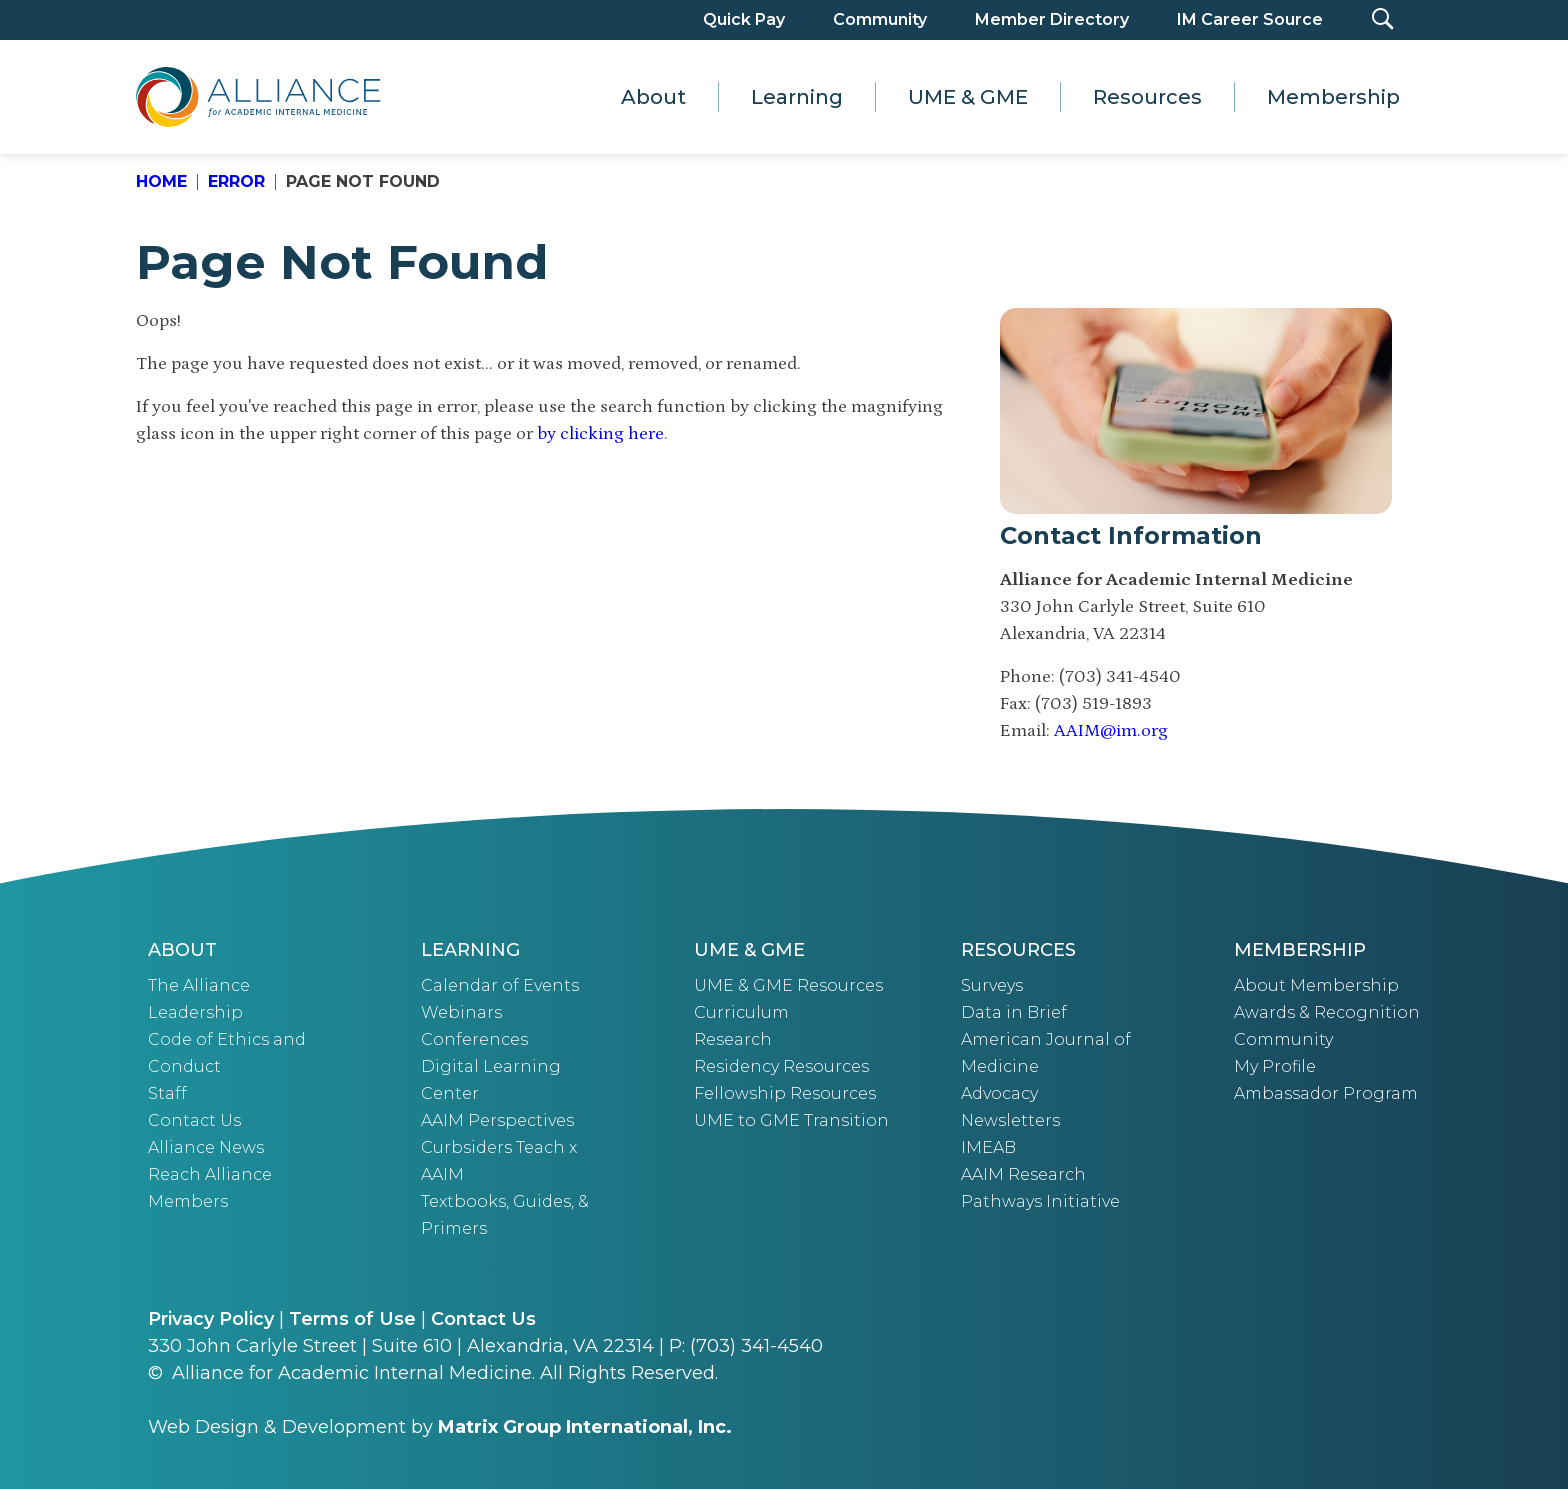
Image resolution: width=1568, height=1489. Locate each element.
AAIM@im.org (1111, 731)
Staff (167, 1093)
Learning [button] (797, 97)
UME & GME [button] (968, 97)
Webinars (461, 1012)
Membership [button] (1333, 97)
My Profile (1275, 1066)
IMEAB (988, 1147)
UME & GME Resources (788, 985)
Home (161, 181)
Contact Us (194, 1120)
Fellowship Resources (785, 1093)
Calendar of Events (500, 985)
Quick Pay (744, 19)
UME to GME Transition (791, 1120)
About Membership (1316, 985)
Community (880, 19)
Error (236, 181)
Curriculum (741, 1012)
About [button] (653, 97)
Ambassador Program (1326, 1093)
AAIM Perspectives (497, 1120)
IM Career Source (1250, 19)
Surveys (992, 985)
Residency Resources (781, 1066)
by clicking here (600, 434)
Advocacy (999, 1093)
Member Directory (1052, 19)
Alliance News (206, 1147)
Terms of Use (352, 1319)
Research (733, 1039)
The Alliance (199, 985)
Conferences (474, 1039)
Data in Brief (1014, 1012)
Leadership (195, 1012)
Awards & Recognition (1327, 1012)
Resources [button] (1147, 97)
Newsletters (1010, 1120)
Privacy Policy (211, 1319)
